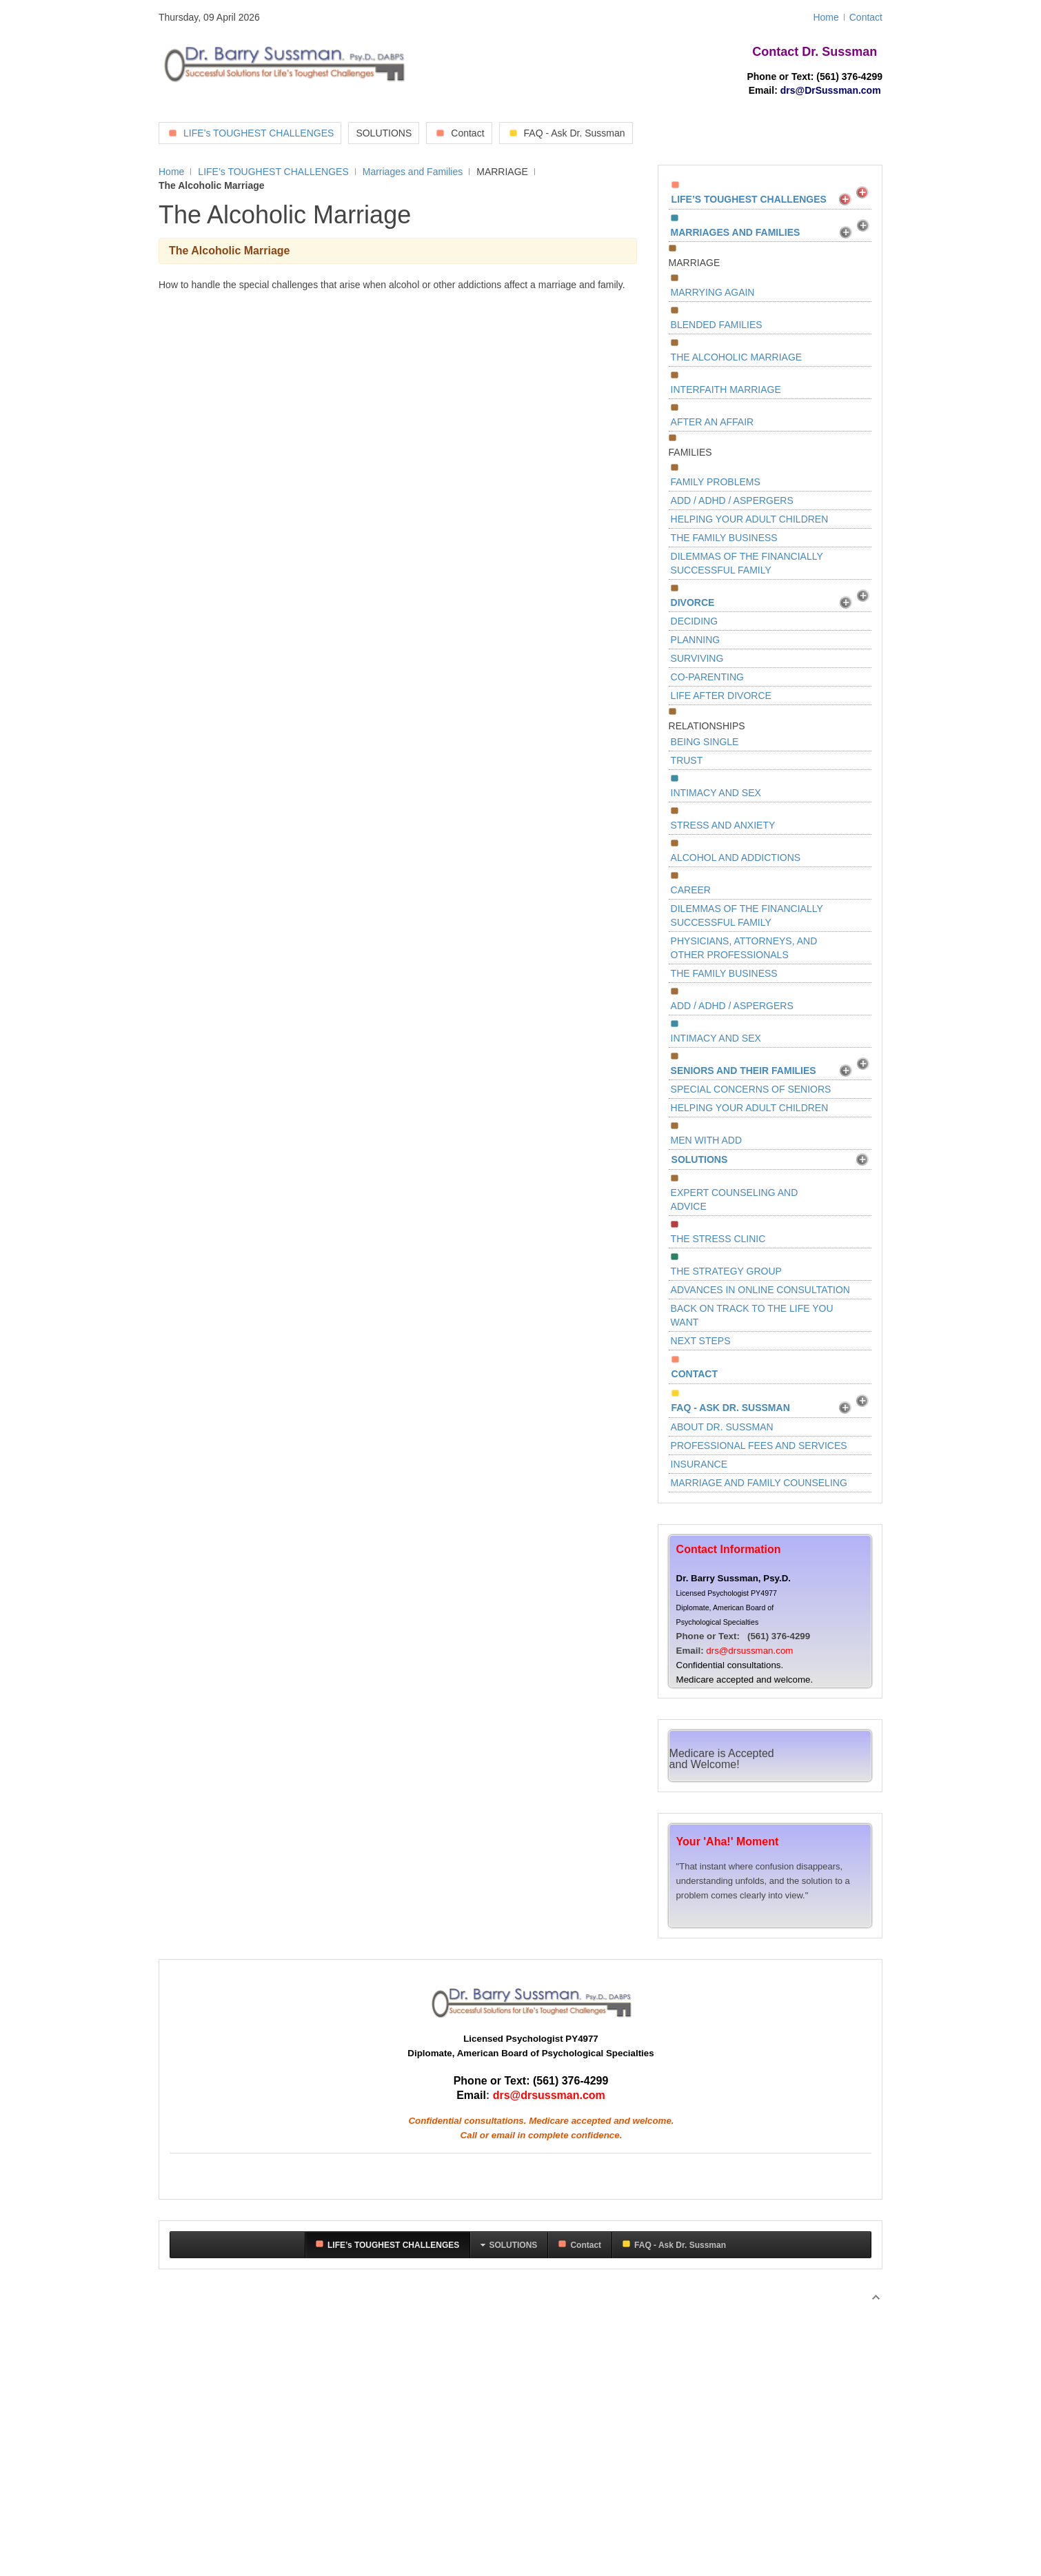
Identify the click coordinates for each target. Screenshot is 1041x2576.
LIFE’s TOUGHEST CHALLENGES (273, 171)
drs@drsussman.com (749, 1650)
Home (171, 171)
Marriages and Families (413, 171)
